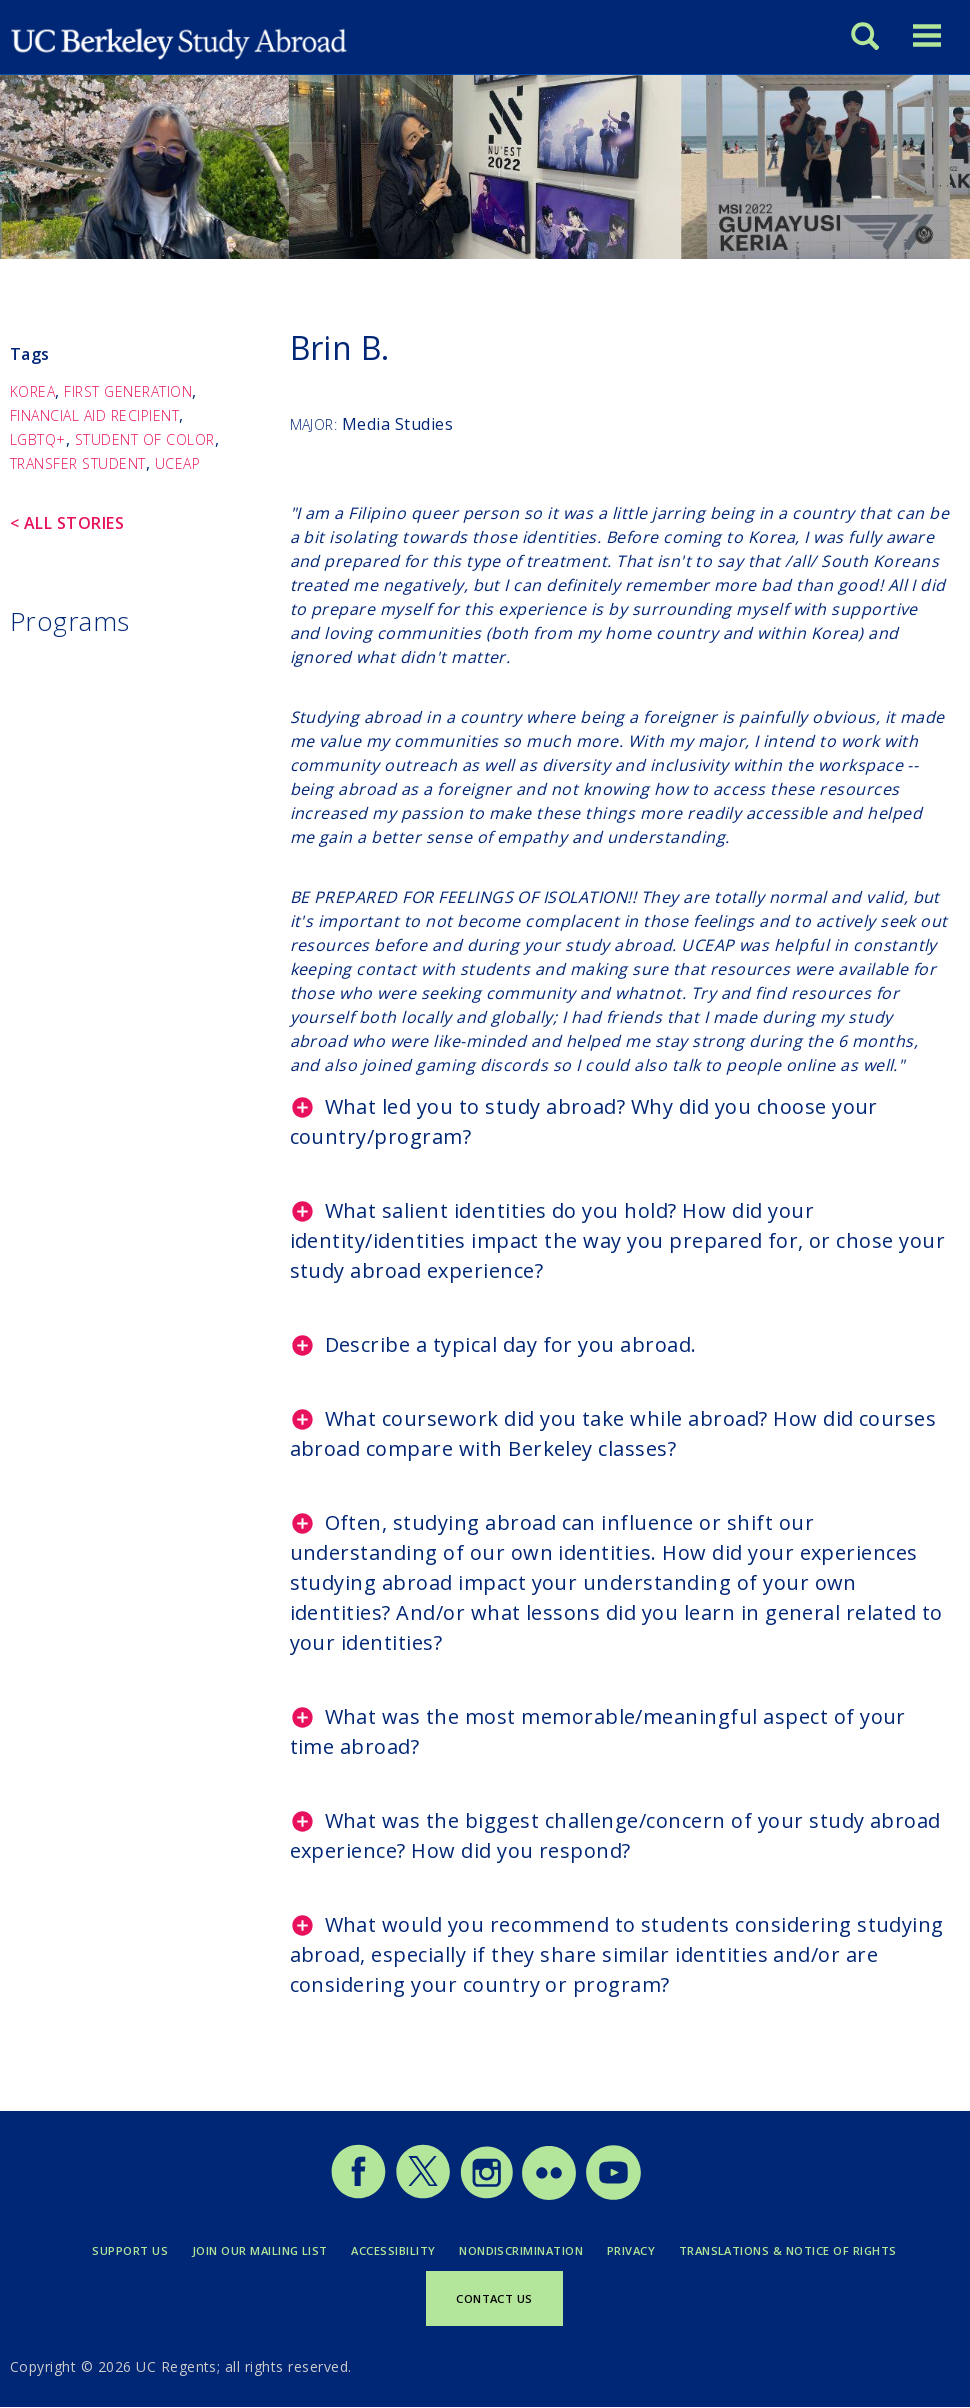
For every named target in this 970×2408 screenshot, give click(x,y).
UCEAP (177, 463)
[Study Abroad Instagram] (487, 2195)
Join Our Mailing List (260, 2250)
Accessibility (393, 2250)
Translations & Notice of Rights (788, 2250)
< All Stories (67, 523)
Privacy (631, 2250)
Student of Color (145, 439)
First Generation (128, 391)
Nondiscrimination (521, 2250)
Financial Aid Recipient (94, 415)
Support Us (130, 2250)
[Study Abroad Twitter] (423, 2195)
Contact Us (494, 2298)
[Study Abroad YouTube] (612, 2195)
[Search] (865, 34)
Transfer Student (78, 463)
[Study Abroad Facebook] (358, 2195)
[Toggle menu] (927, 34)
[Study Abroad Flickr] (549, 2195)
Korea (32, 391)
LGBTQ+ (38, 439)
